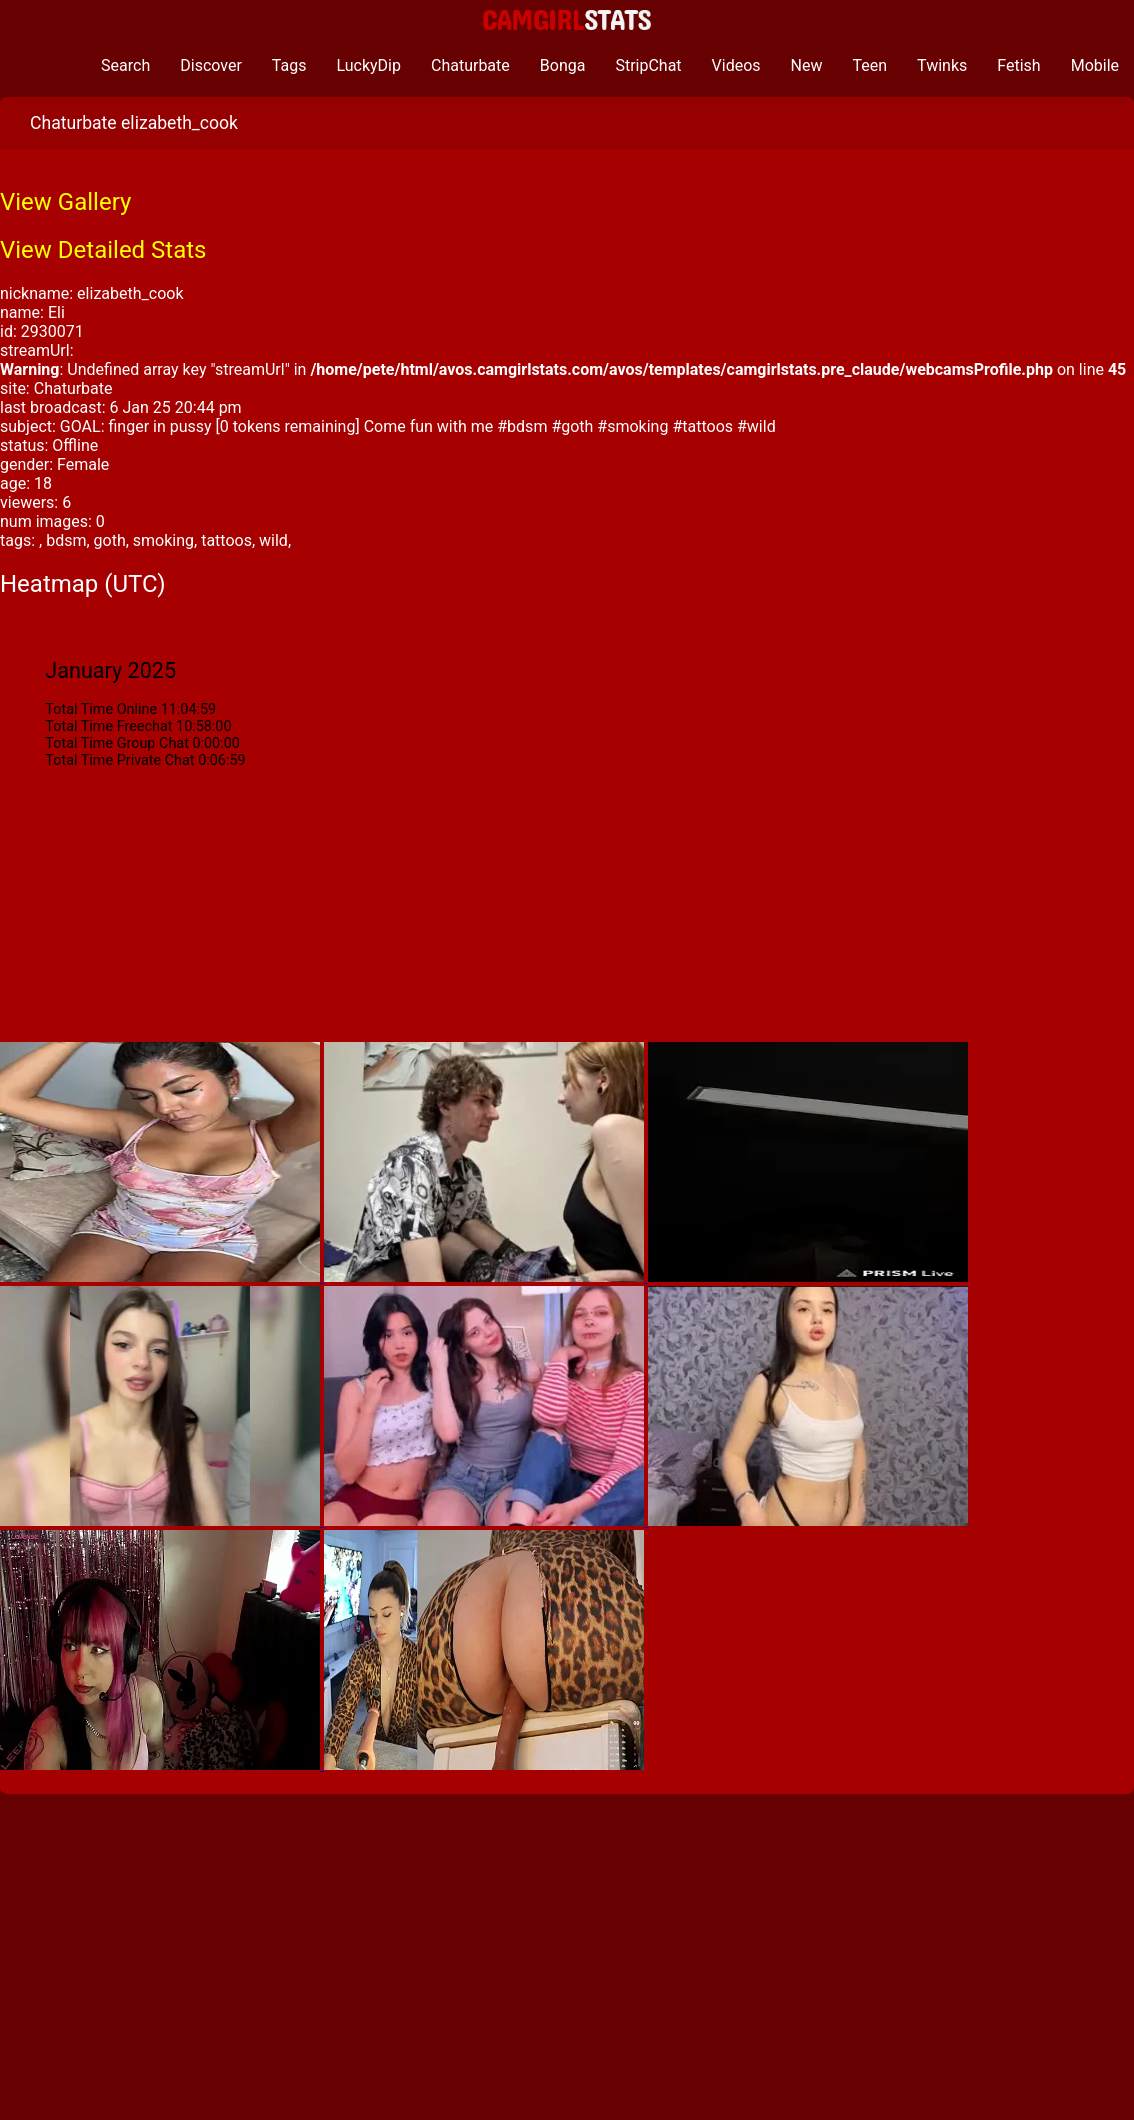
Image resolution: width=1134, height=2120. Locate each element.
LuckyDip (368, 65)
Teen (870, 65)
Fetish (1018, 65)
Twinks (942, 65)
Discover (211, 65)
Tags (289, 65)
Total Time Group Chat (116, 743)
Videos (736, 65)
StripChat (648, 65)
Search (125, 65)
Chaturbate (470, 65)
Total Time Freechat (108, 726)
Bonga (563, 65)
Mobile (1095, 65)
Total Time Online (101, 709)
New (807, 65)
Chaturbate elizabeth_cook (134, 123)
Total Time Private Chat (119, 760)
